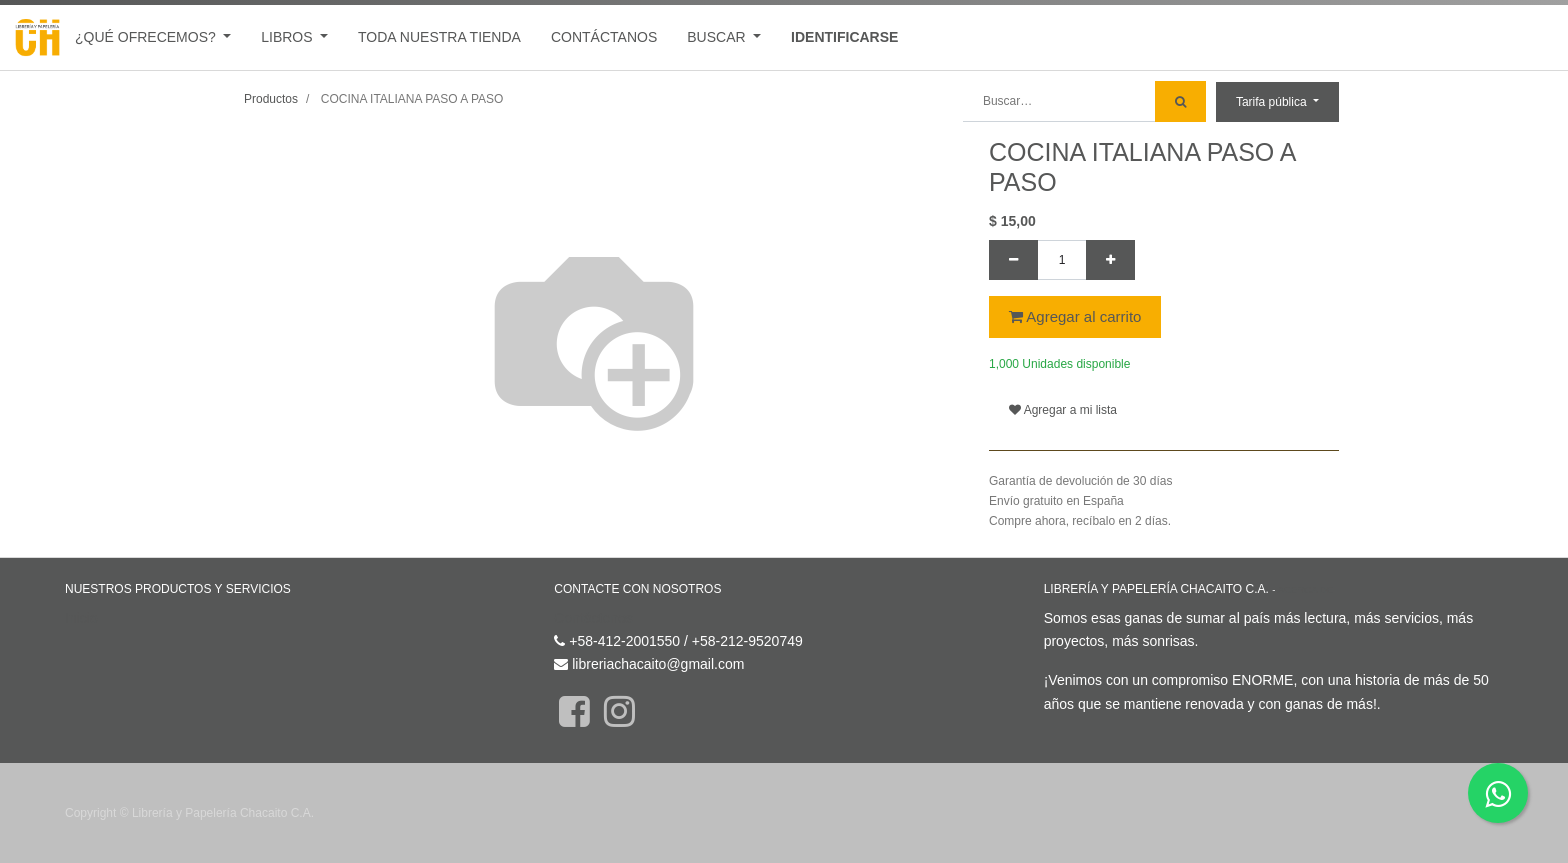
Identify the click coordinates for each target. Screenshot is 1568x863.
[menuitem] (439, 37)
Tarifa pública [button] (1273, 102)
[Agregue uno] (1110, 260)
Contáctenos (593, 618)
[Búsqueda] (1180, 101)
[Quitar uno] (1013, 260)
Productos (271, 99)
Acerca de (1305, 589)
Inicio (81, 618)
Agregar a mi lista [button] (1063, 410)
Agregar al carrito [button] (1075, 316)
